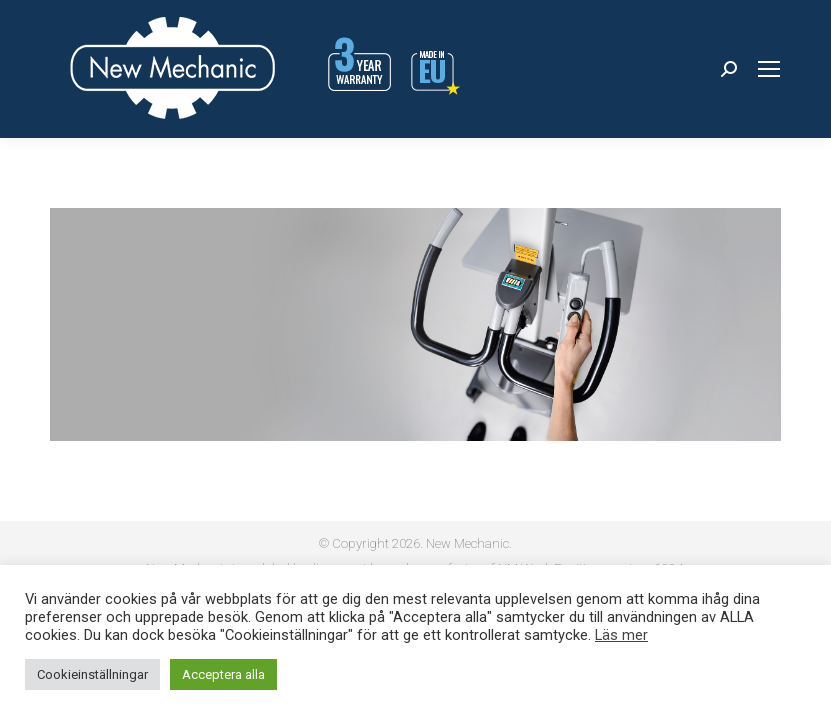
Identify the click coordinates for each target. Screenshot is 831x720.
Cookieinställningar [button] (92, 674)
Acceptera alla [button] (223, 674)
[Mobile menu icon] (769, 69)
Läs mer (621, 635)
